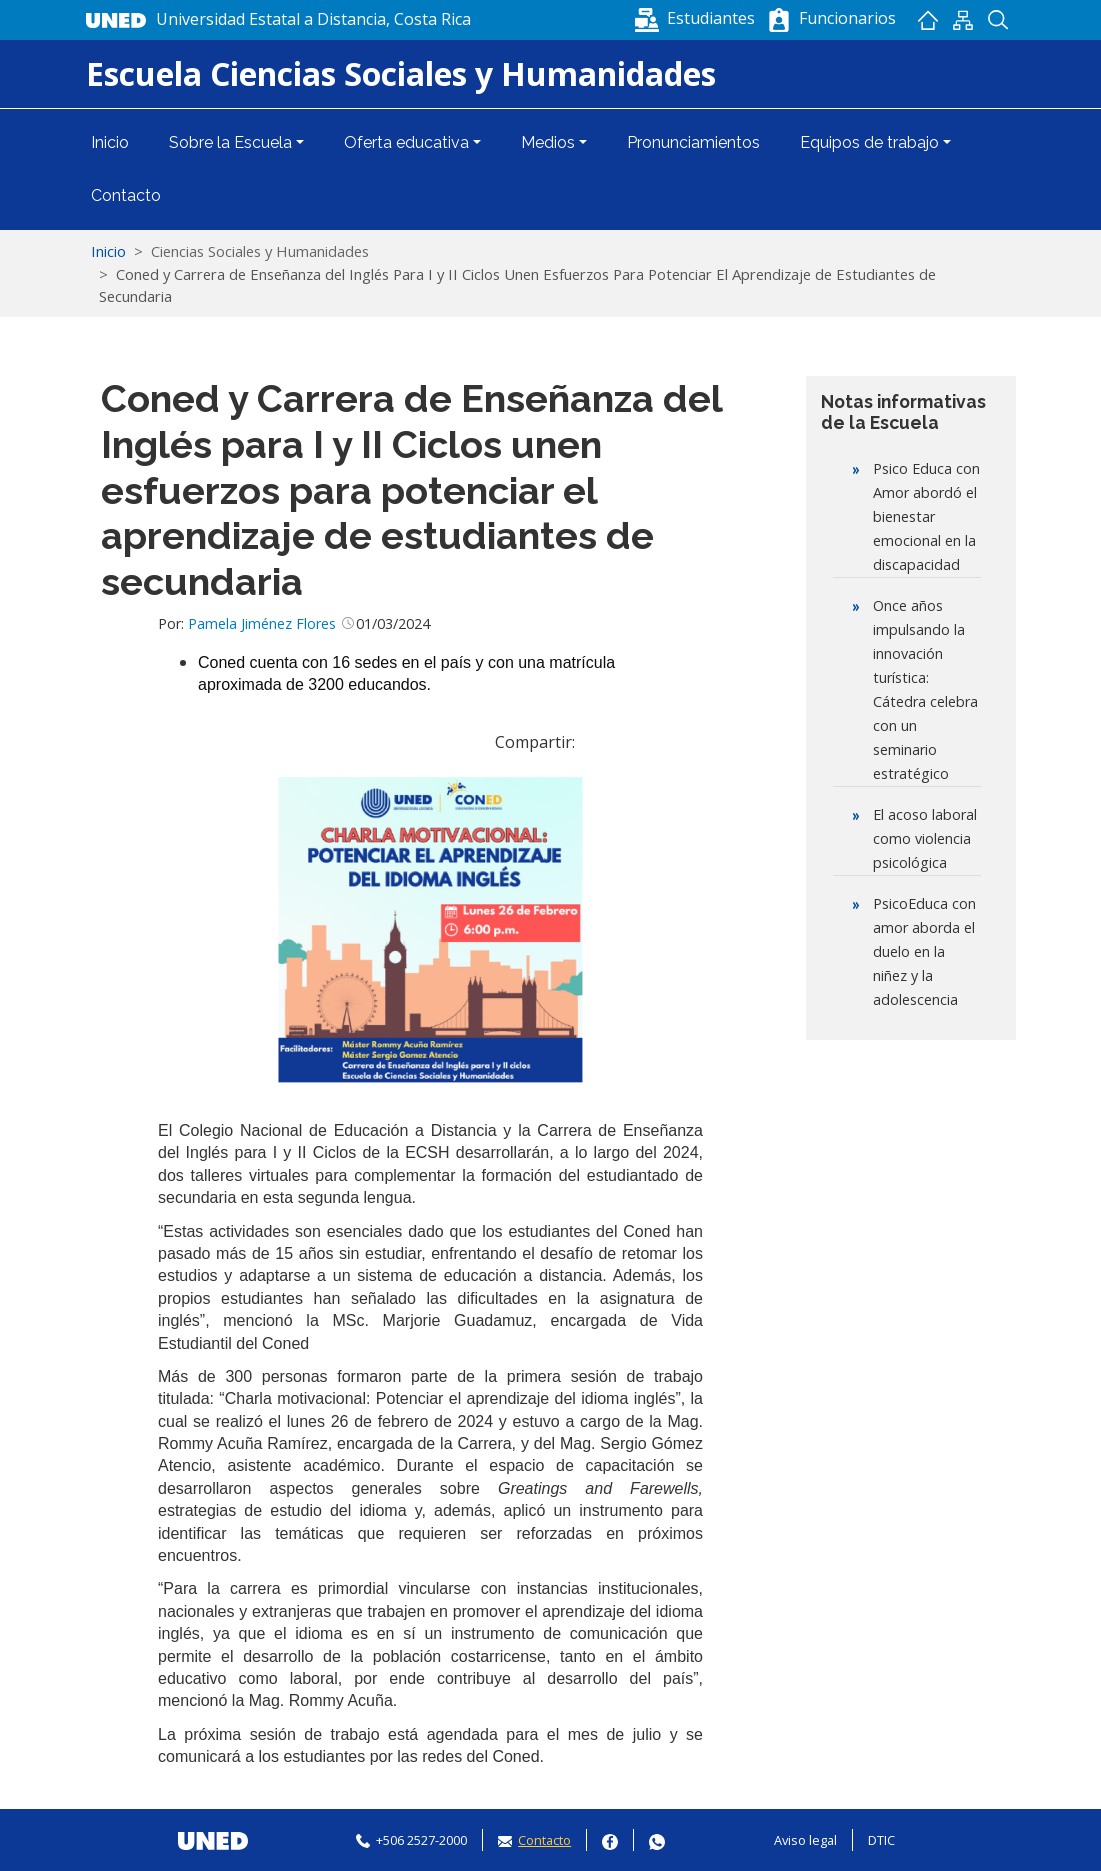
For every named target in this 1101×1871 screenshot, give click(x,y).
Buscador (998, 20)
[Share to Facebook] (598, 742)
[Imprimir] (688, 742)
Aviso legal (805, 1840)
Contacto (126, 195)
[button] (697, 18)
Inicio (928, 20)
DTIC (881, 1840)
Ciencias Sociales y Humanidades (260, 251)
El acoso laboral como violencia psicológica (925, 838)
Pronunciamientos (693, 142)
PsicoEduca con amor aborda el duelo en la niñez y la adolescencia (924, 951)
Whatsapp (657, 1839)
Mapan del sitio (963, 20)
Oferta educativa (406, 142)
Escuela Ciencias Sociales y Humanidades (401, 73)
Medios (548, 142)
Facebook (610, 1839)
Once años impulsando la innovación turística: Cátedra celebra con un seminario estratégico (925, 689)
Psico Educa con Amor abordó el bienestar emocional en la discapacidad (926, 516)
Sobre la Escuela (230, 142)
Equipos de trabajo (869, 142)
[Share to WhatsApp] (628, 742)
